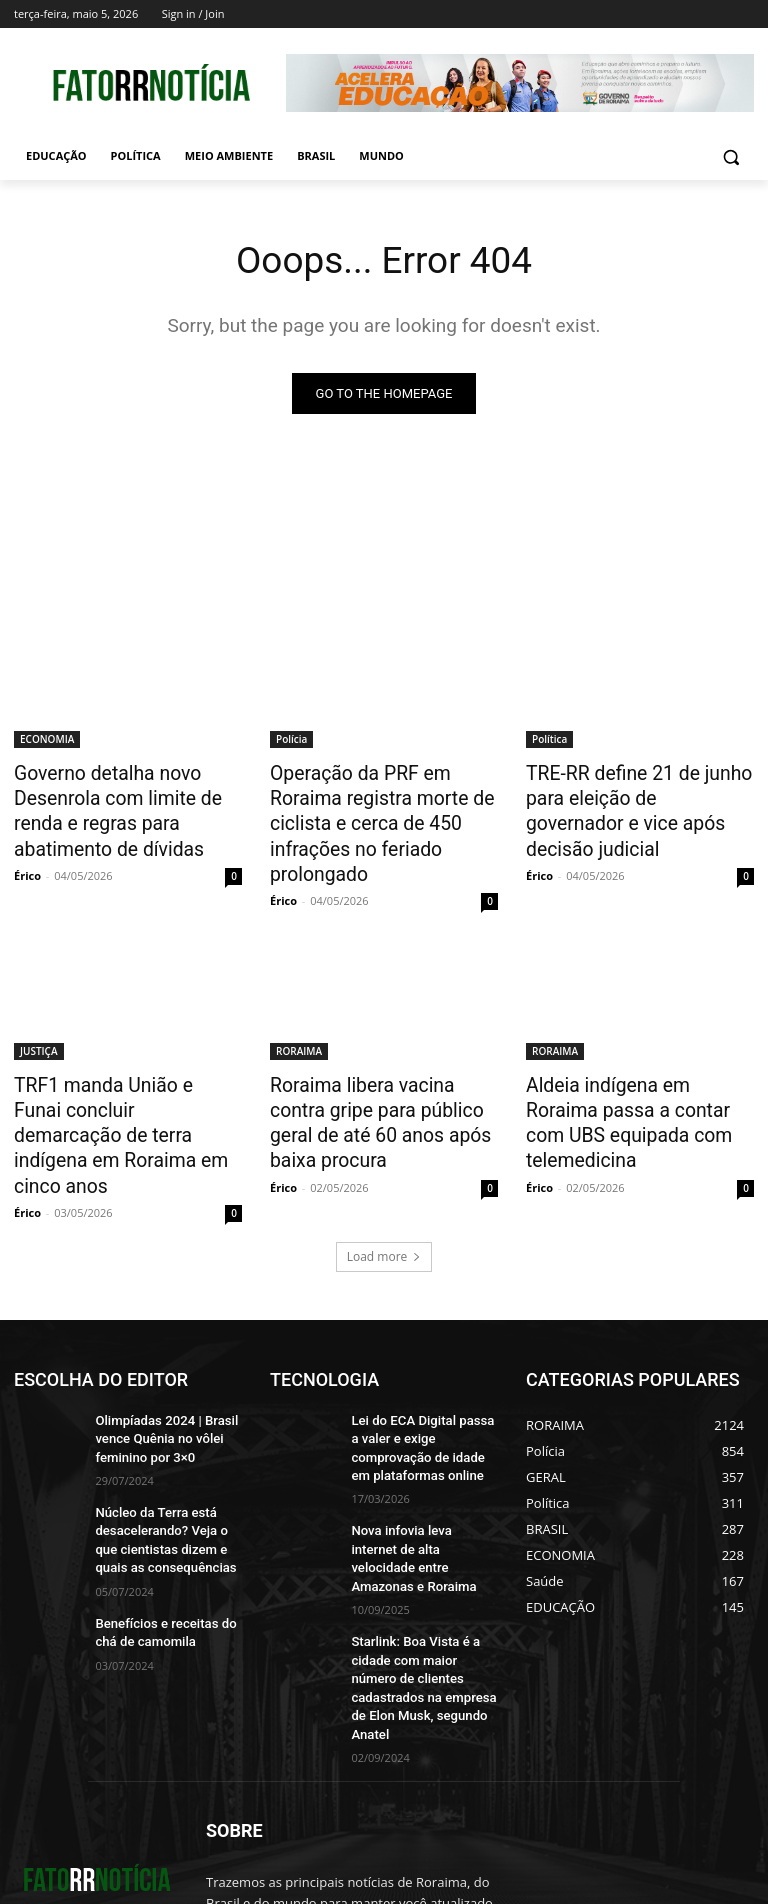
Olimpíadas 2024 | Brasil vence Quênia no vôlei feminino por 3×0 (160, 1363)
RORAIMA (299, 1015)
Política (549, 741)
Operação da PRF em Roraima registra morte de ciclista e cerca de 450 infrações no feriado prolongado (383, 807)
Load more (384, 1182)
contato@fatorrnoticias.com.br (385, 1815)
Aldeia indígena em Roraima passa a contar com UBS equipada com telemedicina (631, 1070)
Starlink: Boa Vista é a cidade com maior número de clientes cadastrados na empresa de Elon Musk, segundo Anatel (423, 1571)
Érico (27, 864)
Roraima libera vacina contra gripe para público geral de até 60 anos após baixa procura (384, 1070)
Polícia (291, 741)
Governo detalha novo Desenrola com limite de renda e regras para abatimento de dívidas (105, 807)
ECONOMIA (47, 741)
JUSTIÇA (39, 1015)
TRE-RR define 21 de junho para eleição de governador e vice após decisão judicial (635, 796)
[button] (730, 156)
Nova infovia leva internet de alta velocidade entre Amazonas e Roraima (419, 1468)
